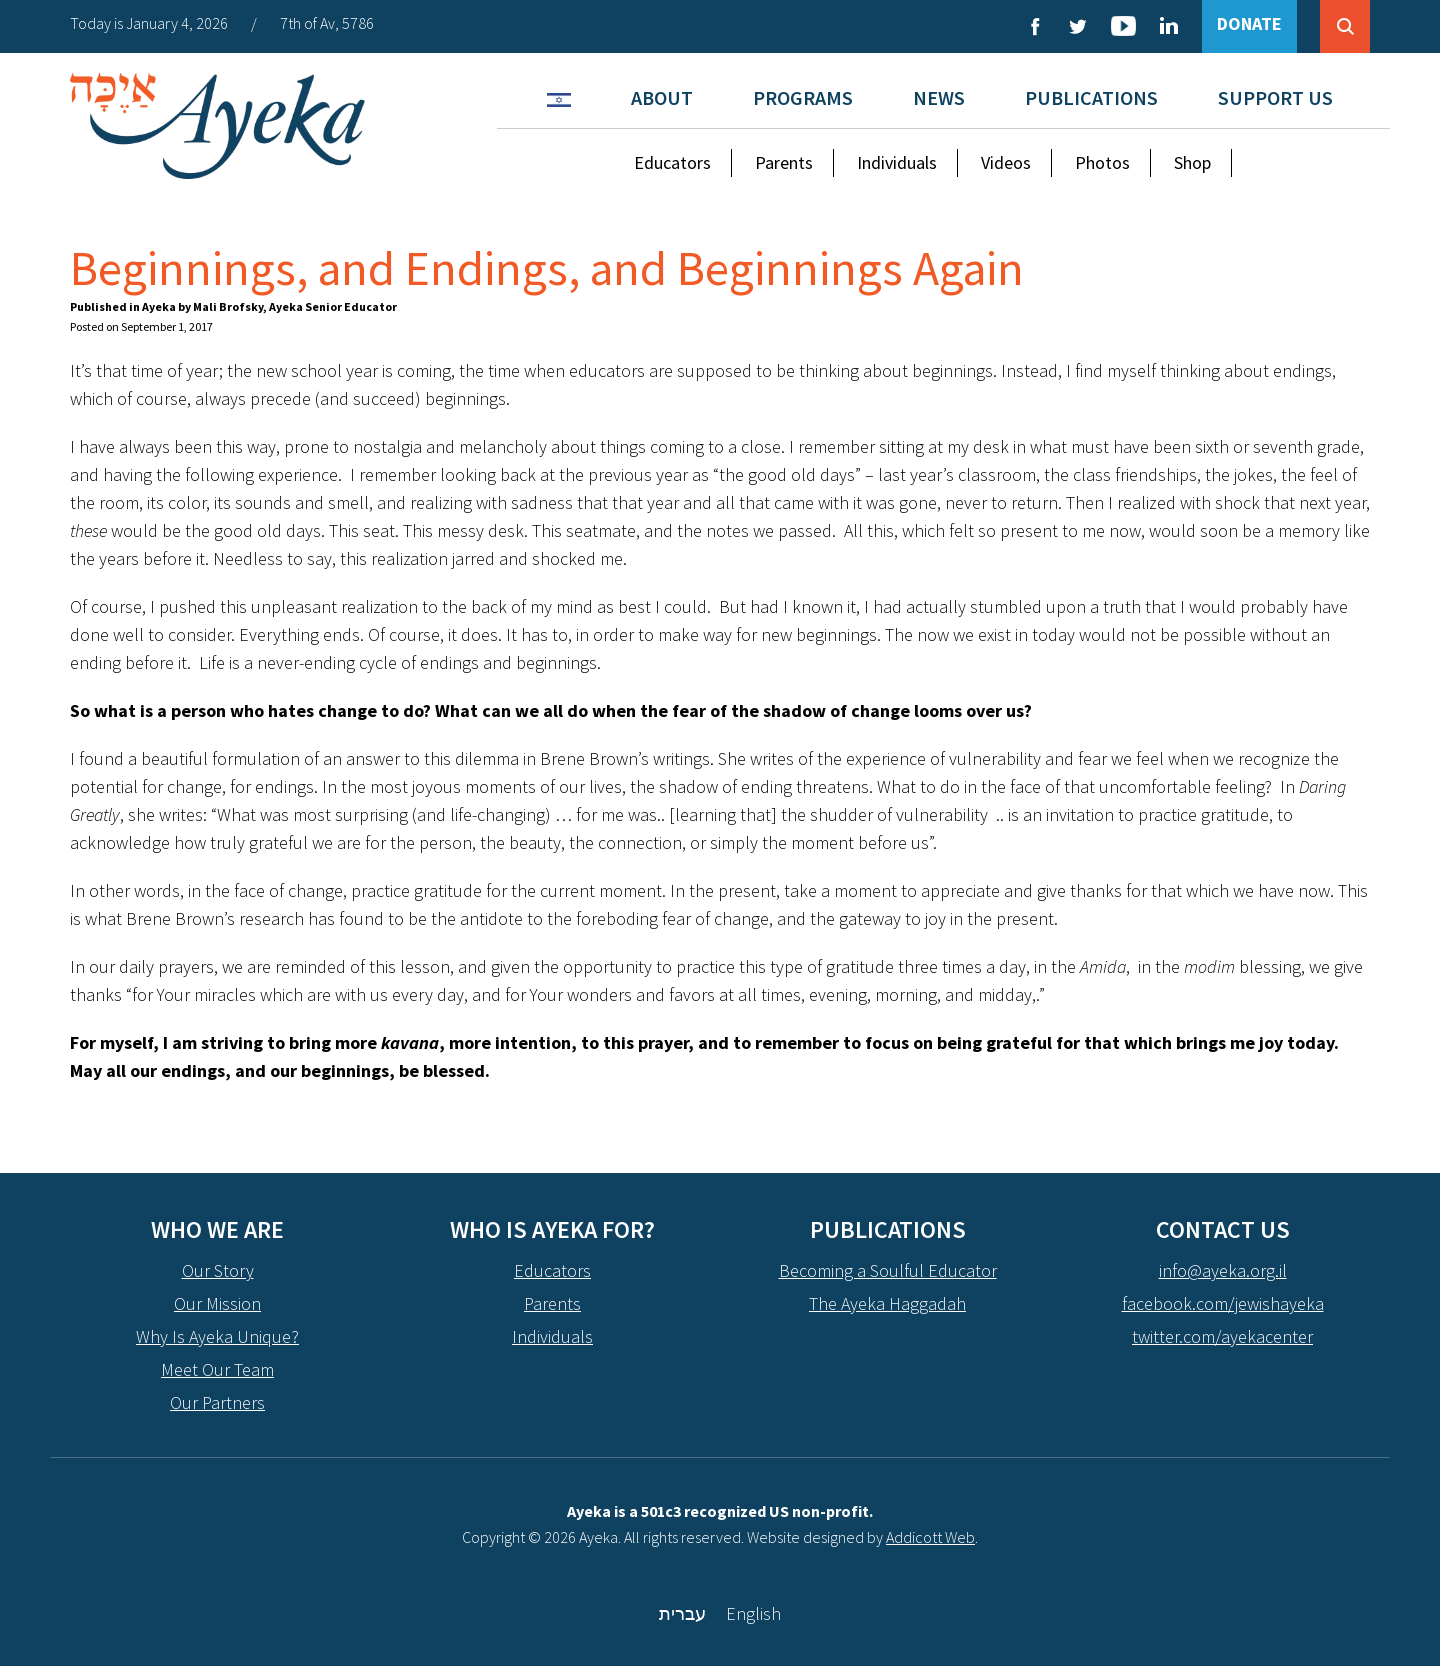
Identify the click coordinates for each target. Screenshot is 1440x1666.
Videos (1006, 162)
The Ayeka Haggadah (887, 1303)
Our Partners (217, 1402)
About (662, 97)
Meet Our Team (217, 1369)
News (939, 97)
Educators (672, 162)
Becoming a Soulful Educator (888, 1270)
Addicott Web (930, 1537)
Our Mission (217, 1303)
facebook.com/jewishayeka (1223, 1303)
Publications (1091, 97)
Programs (803, 97)
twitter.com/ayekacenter (1222, 1336)
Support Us (1275, 97)
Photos (1102, 162)
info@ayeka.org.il (1223, 1270)
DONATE (1249, 23)
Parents (784, 162)
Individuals (897, 162)
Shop (1192, 162)
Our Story (218, 1270)
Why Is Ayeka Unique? (217, 1336)
